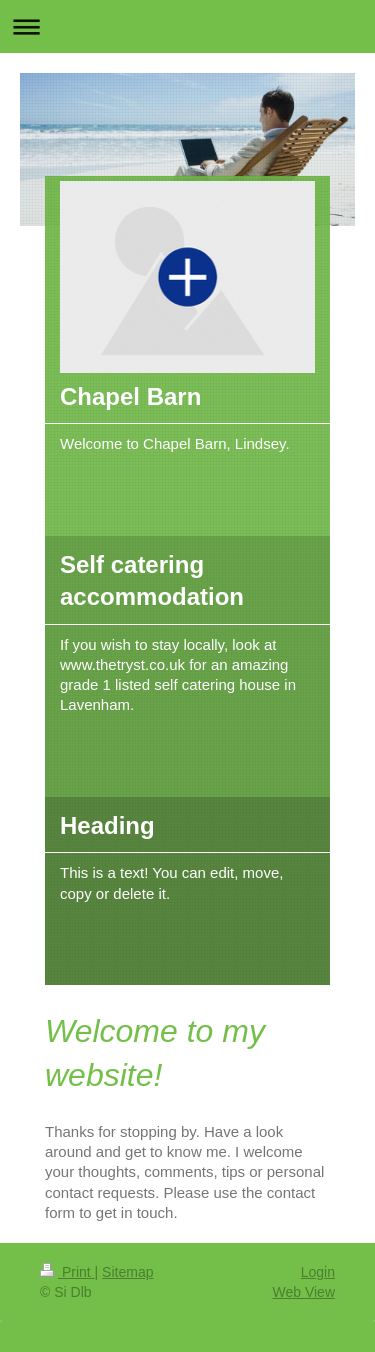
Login (318, 1272)
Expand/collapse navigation (187, 26)
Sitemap (127, 1272)
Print (67, 1272)
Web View (303, 1292)
